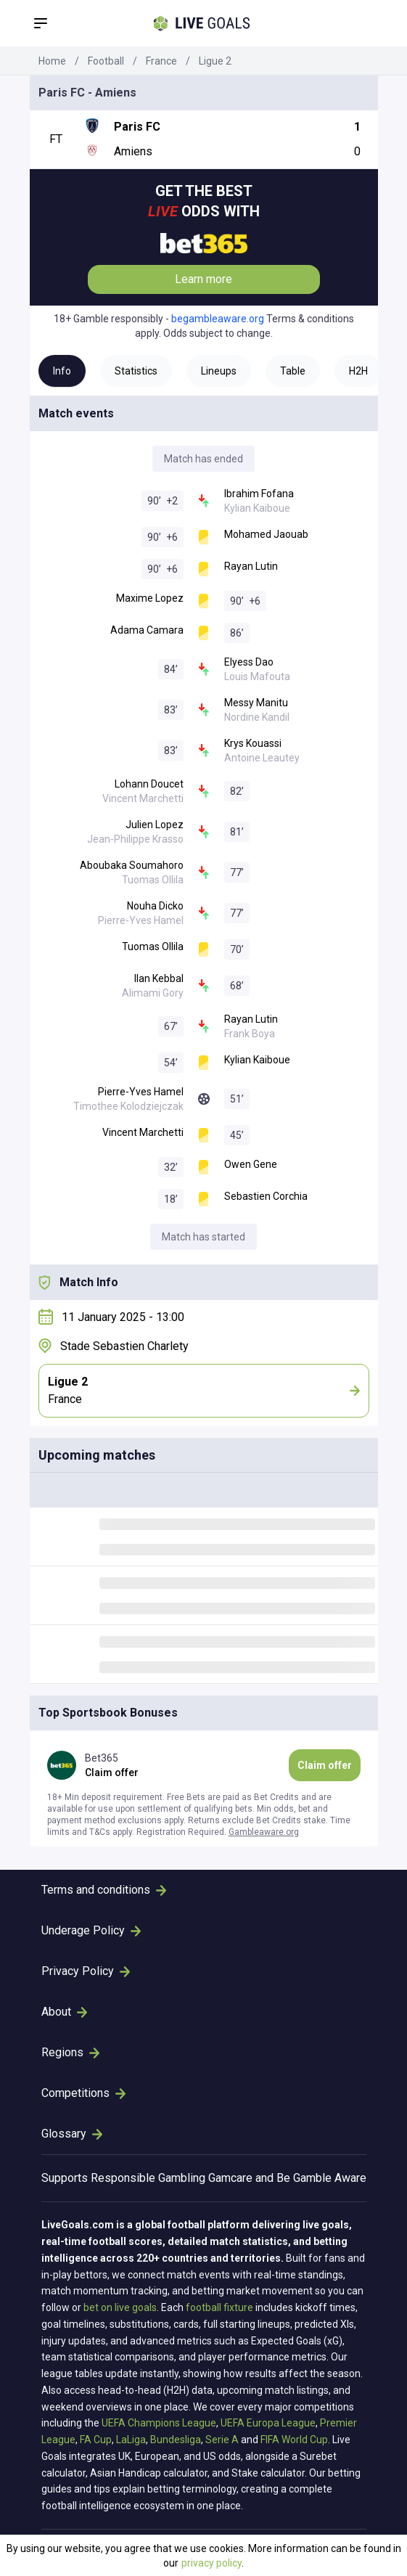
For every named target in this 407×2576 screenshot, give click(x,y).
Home (52, 61)
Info (62, 371)
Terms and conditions (103, 1890)
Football (106, 61)
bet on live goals (120, 2307)
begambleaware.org (217, 318)
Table (292, 371)
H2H (358, 371)
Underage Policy (91, 1930)
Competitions (83, 2093)
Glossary (71, 2133)
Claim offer (324, 1765)
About (64, 2012)
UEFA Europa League (268, 2423)
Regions (70, 2052)
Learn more (203, 279)
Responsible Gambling (148, 2178)
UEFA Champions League (159, 2423)
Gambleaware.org (264, 1832)
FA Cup (96, 2439)
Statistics (136, 371)
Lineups (219, 371)
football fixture (219, 2307)
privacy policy (211, 2563)
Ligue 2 (215, 61)
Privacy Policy (85, 1971)
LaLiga (131, 2439)
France (161, 61)
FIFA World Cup (294, 2439)
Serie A (222, 2439)
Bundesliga (175, 2439)
